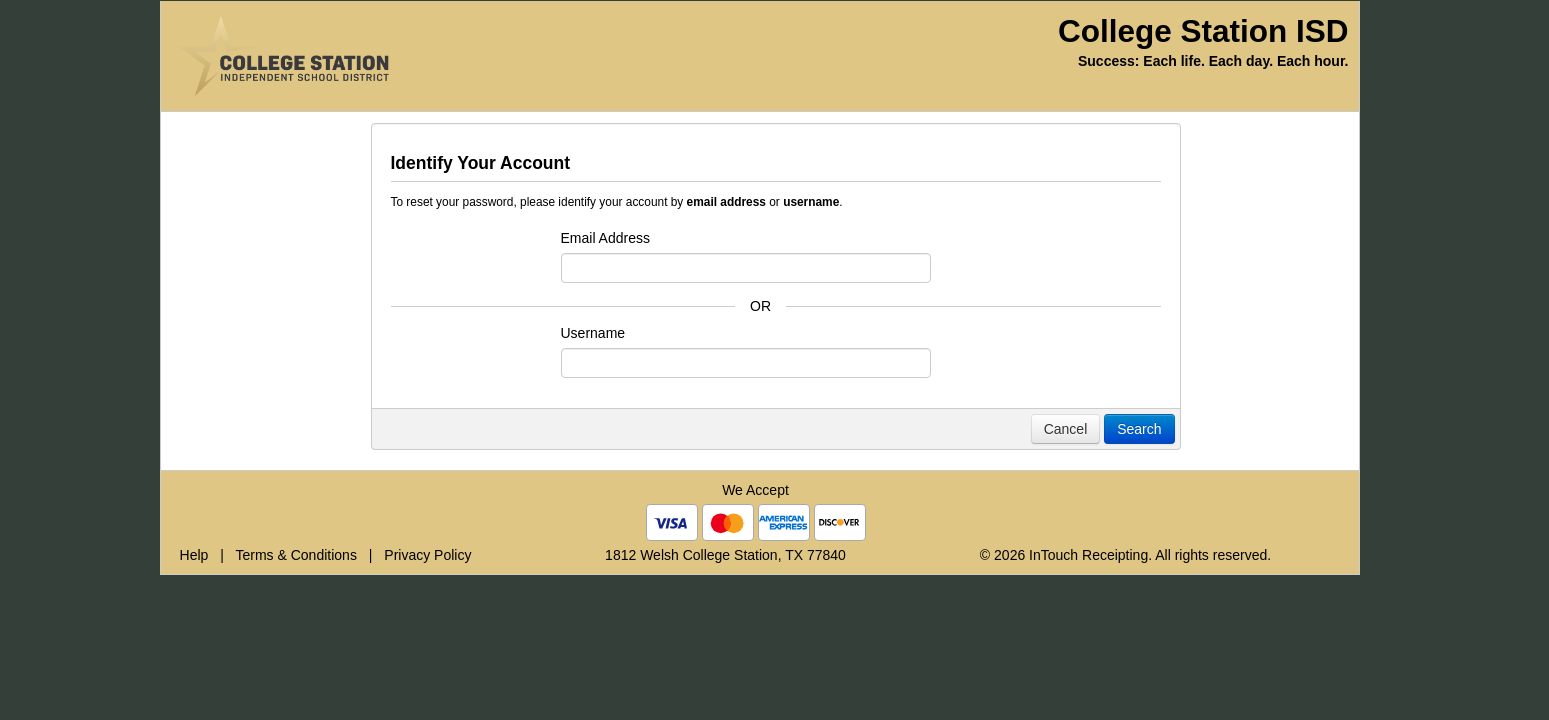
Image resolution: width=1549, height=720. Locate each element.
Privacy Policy (427, 555)
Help (194, 555)
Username (593, 333)
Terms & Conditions (296, 555)
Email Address (605, 238)
